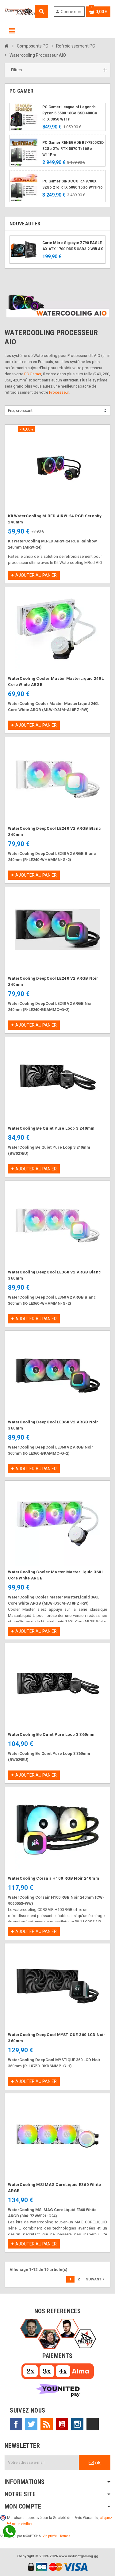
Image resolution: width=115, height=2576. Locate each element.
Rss (46, 2424)
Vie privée (50, 2536)
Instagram (77, 2424)
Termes (64, 2536)
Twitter (31, 2424)
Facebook (16, 2424)
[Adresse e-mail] (42, 2462)
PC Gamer (32, 374)
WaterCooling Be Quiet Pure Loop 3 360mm (51, 1734)
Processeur (59, 392)
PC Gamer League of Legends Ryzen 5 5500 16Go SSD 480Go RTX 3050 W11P (69, 113)
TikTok (92, 2424)
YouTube (62, 2424)
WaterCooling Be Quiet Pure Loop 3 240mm (51, 1128)
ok (95, 2462)
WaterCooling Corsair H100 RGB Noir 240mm (53, 1878)
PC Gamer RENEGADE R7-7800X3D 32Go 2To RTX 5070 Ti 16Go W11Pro (73, 148)
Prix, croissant (20, 410)
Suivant (95, 2279)
